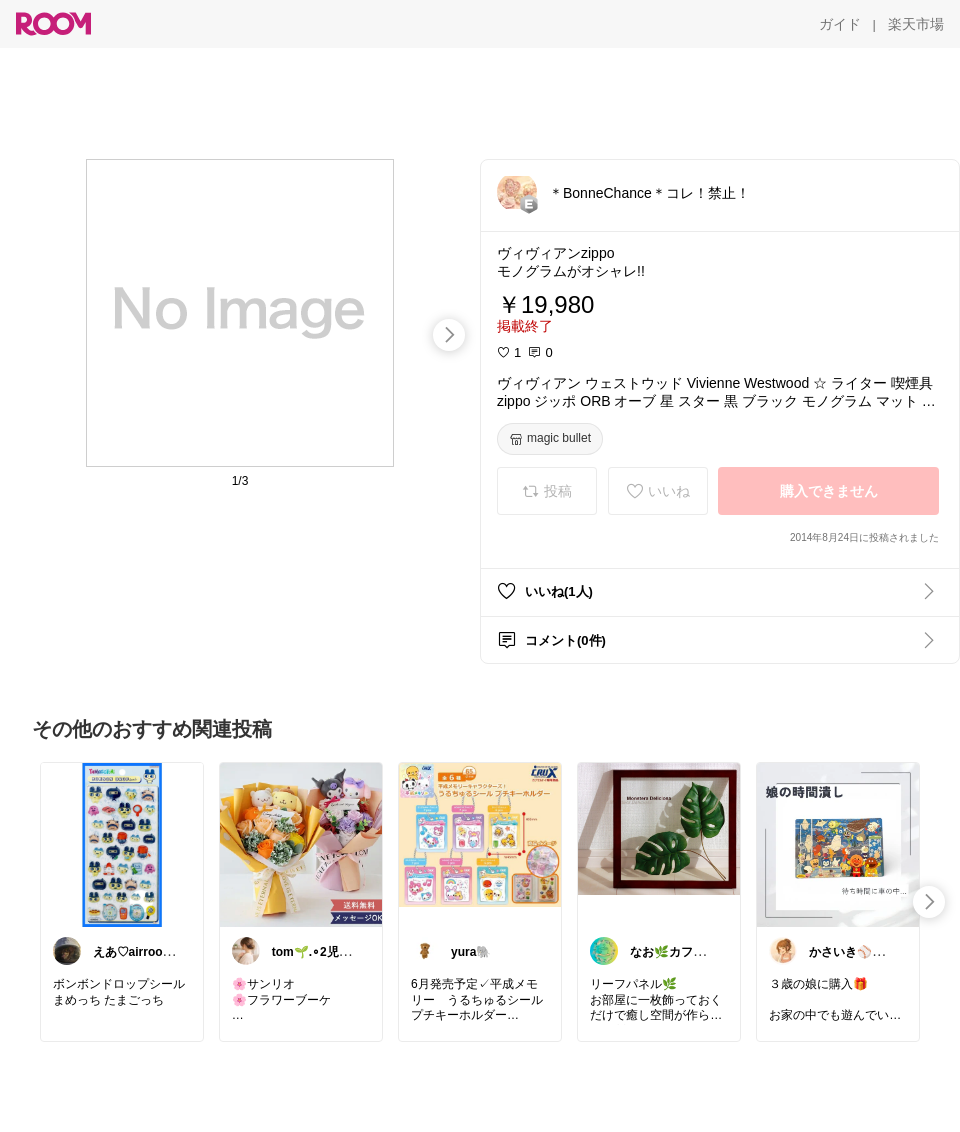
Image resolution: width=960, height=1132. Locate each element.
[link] (122, 844)
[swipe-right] (449, 335)
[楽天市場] (916, 24)
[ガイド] (840, 24)
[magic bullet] (550, 439)
